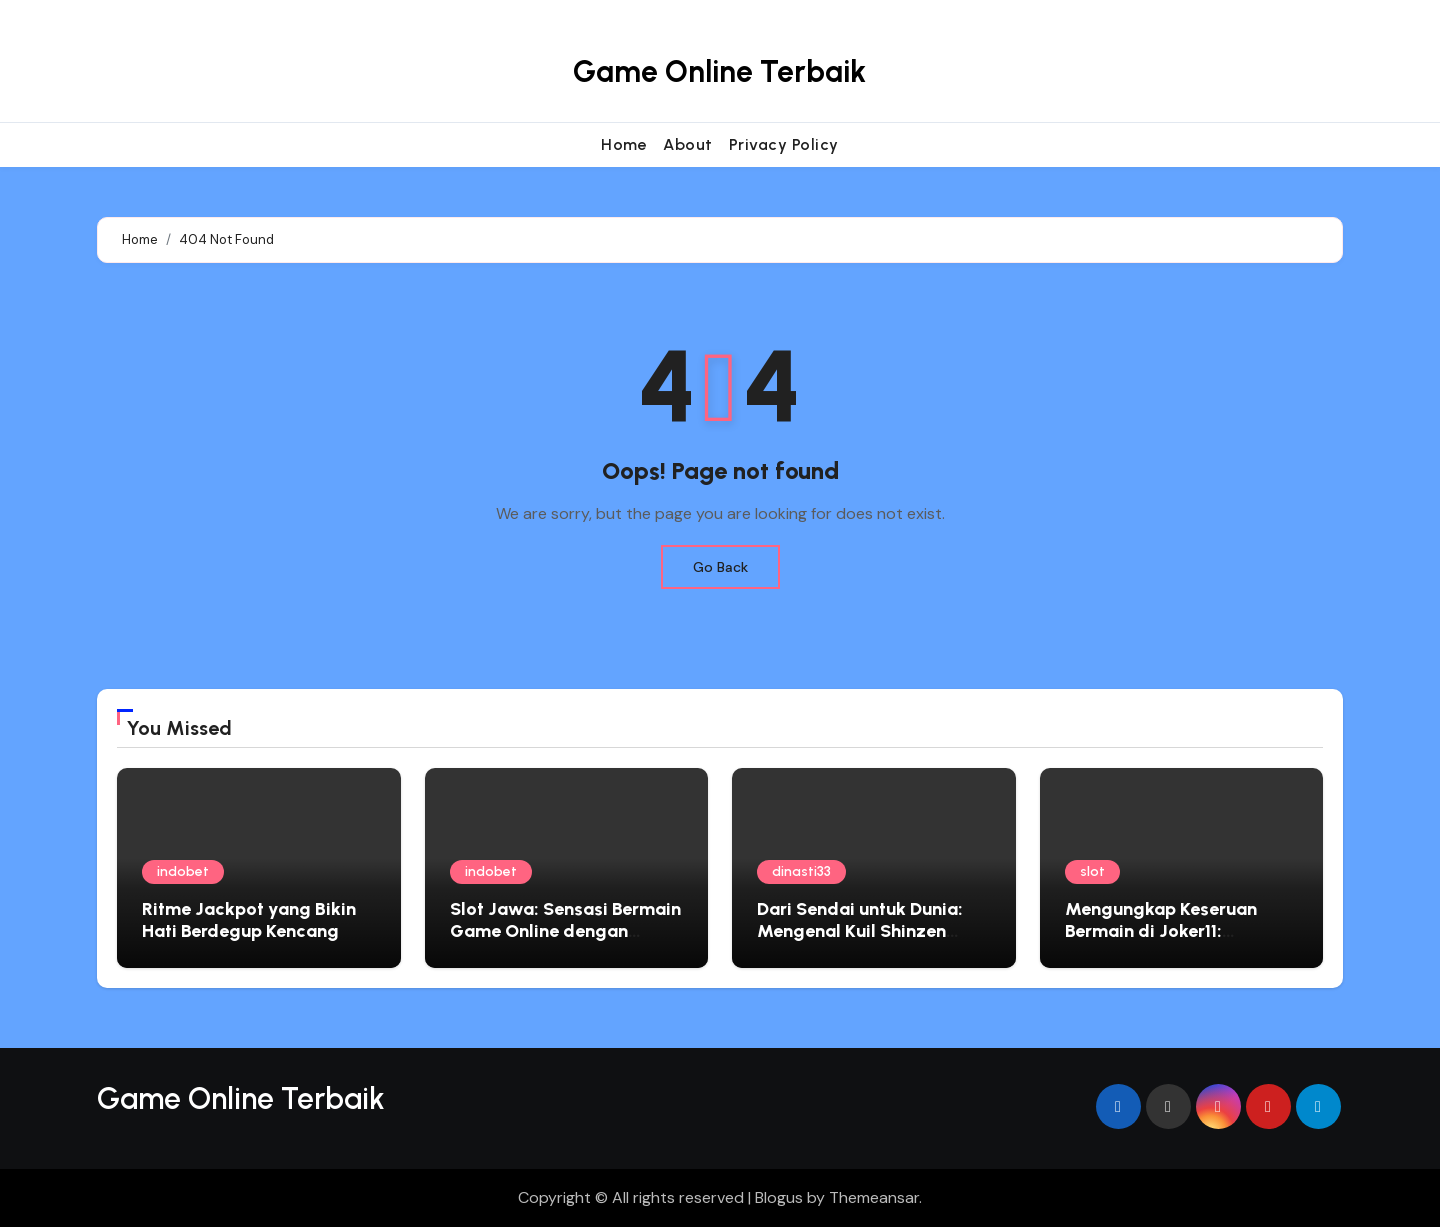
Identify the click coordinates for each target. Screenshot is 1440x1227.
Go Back (720, 567)
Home (624, 144)
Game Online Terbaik (719, 71)
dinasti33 (801, 871)
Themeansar (874, 1197)
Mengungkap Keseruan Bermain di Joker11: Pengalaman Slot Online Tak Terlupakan (1165, 941)
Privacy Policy (784, 144)
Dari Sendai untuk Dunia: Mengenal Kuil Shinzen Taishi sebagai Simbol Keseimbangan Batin (860, 941)
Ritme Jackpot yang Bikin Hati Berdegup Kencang (249, 920)
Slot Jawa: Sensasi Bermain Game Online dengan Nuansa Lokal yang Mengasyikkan (565, 941)
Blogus (779, 1197)
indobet (183, 871)
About (688, 144)
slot (1092, 871)
